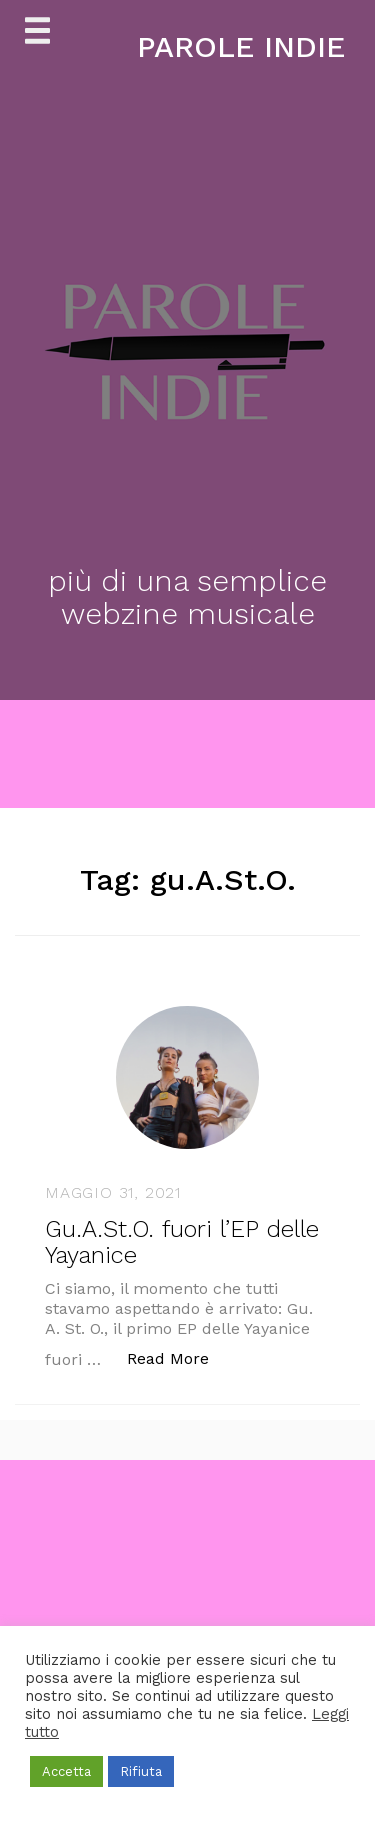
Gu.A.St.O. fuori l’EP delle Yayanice (182, 1242)
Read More (178, 1357)
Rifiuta (141, 1771)
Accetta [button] (66, 1771)
